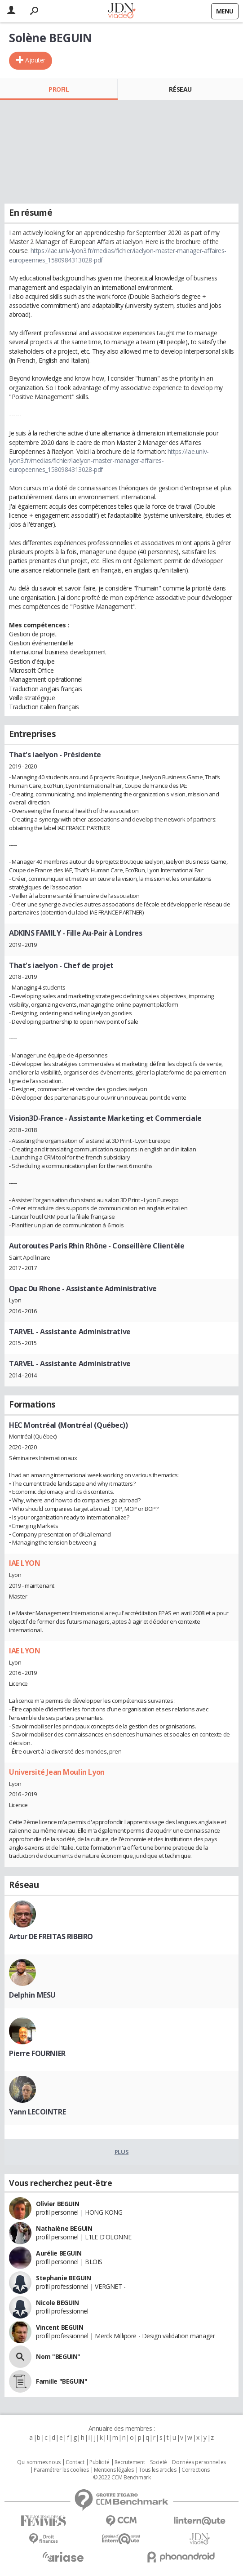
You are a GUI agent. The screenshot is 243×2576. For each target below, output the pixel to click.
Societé (158, 2462)
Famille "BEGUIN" (61, 2381)
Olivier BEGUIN (57, 2203)
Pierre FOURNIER (37, 2053)
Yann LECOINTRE (37, 2112)
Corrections (195, 2470)
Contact (75, 2462)
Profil (59, 89)
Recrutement (130, 2462)
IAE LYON (24, 1563)
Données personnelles (199, 2462)
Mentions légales (113, 2470)
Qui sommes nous (39, 2462)
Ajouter (35, 60)
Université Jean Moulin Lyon (57, 1772)
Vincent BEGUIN (59, 2327)
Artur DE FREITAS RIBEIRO (51, 1936)
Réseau (180, 89)
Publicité (99, 2462)
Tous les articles (158, 2470)
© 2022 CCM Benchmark (122, 2477)
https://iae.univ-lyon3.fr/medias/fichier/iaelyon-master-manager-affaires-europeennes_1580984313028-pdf (109, 460)
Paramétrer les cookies (61, 2470)
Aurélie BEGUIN (58, 2253)
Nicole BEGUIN (57, 2302)
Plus (121, 2152)
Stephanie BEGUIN (63, 2278)
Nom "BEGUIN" (58, 2356)
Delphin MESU (32, 1995)
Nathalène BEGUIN (64, 2228)
